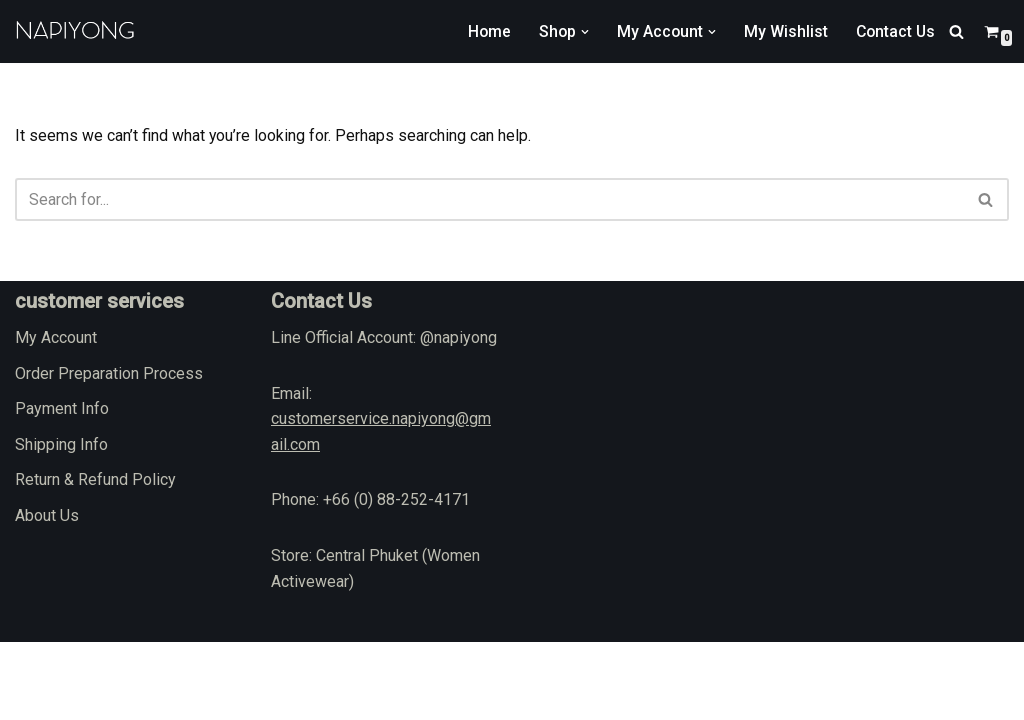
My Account (56, 415)
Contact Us (894, 31)
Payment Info (62, 486)
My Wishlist (783, 31)
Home (484, 31)
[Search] (956, 31)
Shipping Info (61, 522)
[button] (581, 32)
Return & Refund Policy (95, 557)
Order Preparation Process (109, 450)
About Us (47, 593)
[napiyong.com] (75, 31)
